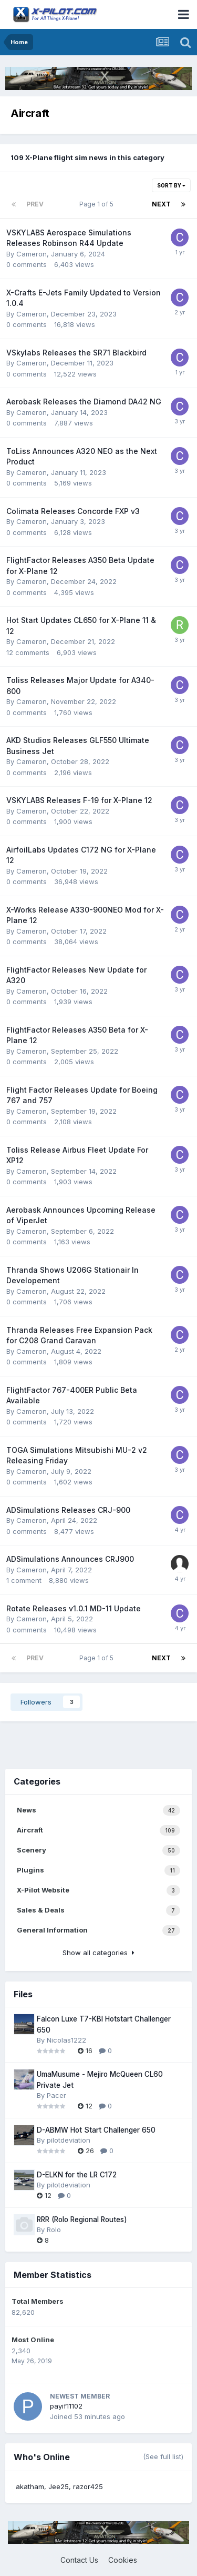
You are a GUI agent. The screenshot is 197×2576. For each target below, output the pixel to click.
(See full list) (163, 2456)
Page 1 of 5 (98, 204)
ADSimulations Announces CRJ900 (70, 1558)
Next (161, 204)
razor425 (88, 2486)
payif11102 (66, 2406)
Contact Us (79, 2559)
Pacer (56, 2095)
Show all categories (98, 1952)
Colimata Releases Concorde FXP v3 (73, 511)
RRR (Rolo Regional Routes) (82, 2219)
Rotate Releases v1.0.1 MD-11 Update (73, 1608)
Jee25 (58, 2486)
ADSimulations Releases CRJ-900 (68, 1509)
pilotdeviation (68, 2140)
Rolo (54, 2229)
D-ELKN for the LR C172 (77, 2175)
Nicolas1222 (66, 2040)
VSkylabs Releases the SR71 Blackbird (76, 352)
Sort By (171, 185)
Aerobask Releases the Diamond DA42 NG (83, 401)
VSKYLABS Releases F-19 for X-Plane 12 (79, 800)
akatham (30, 2486)
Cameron (31, 254)
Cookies (122, 2559)
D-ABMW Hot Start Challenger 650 (96, 2130)
